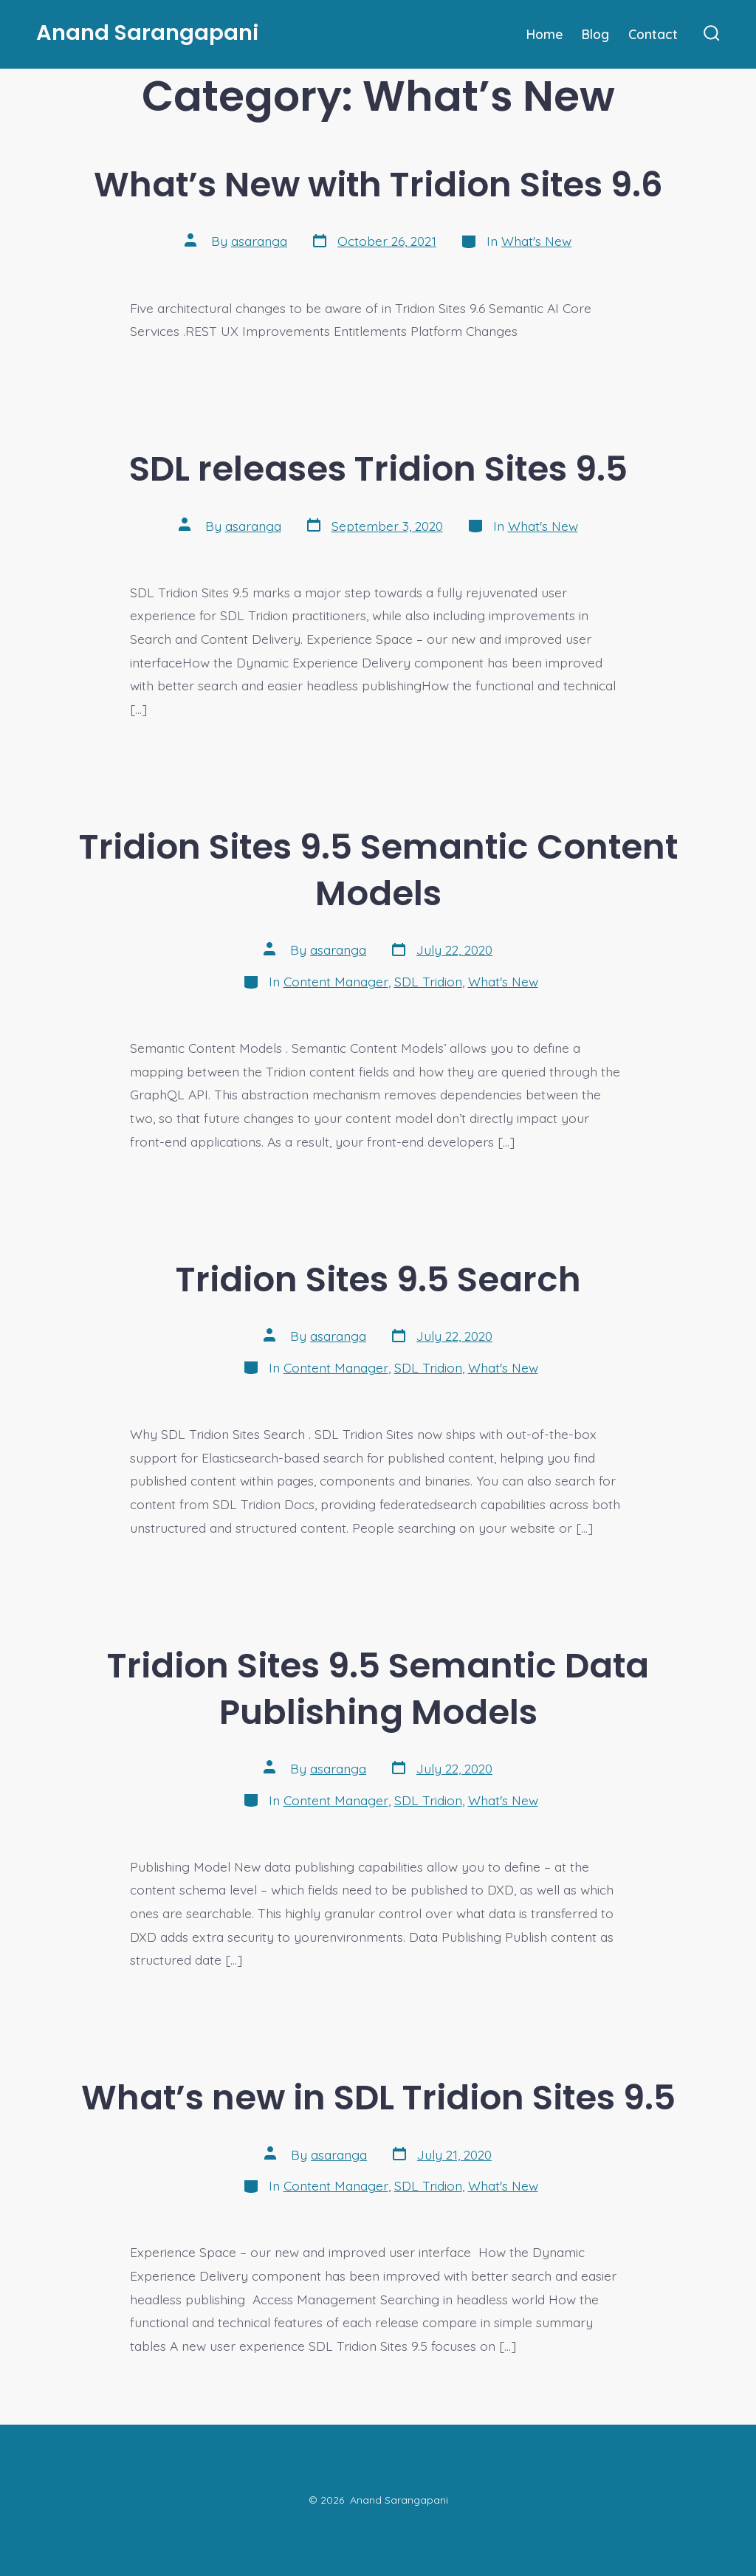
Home (544, 34)
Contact (653, 34)
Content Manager (336, 981)
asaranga (259, 241)
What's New (536, 241)
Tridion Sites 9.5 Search (378, 1279)
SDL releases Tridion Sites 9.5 (378, 468)
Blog (595, 34)
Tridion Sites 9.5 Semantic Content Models (378, 869)
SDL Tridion (428, 981)
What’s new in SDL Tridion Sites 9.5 (378, 2097)
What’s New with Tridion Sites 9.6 (378, 184)
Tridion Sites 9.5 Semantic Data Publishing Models (378, 1688)
